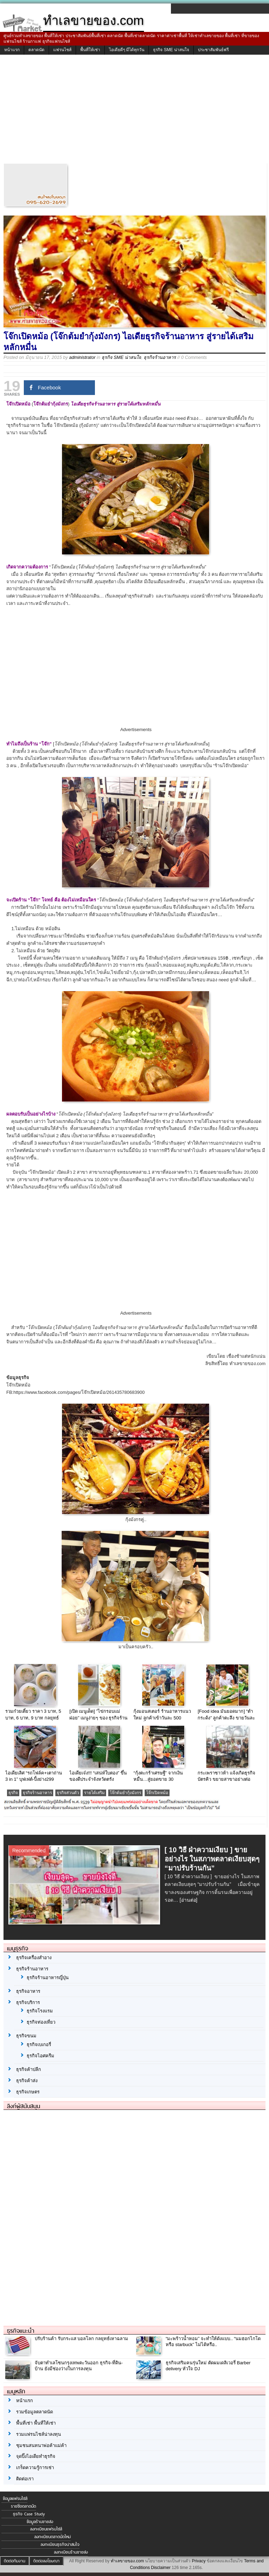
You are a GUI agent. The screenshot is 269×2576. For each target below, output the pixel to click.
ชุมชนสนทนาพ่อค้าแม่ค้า (41, 2445)
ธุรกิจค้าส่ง (26, 2080)
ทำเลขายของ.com (127, 2560)
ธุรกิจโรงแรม (40, 2010)
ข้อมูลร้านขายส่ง (40, 2521)
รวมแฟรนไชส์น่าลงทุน (38, 2434)
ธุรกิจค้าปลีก (28, 2069)
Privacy (199, 2560)
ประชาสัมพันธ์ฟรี (213, 49)
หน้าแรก (12, 49)
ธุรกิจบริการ (28, 2002)
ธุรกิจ (13, 1792)
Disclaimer (161, 2567)
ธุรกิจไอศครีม (40, 2055)
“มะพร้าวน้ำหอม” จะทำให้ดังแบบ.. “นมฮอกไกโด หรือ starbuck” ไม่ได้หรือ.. (213, 2341)
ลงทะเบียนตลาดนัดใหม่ (52, 2536)
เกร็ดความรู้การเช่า (35, 2467)
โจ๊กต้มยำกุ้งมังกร (125, 1792)
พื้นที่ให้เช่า (90, 49)
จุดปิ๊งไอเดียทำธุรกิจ (35, 2456)
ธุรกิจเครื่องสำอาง (33, 1957)
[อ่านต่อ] (189, 1900)
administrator (82, 357)
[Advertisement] (134, 111)
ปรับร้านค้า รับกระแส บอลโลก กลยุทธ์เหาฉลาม (81, 2338)
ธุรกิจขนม (26, 2035)
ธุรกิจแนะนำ (20, 2331)
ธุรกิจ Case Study (29, 2513)
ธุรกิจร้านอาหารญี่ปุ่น (48, 1977)
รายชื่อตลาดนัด (23, 2506)
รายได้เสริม (94, 1792)
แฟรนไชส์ (62, 49)
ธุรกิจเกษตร (28, 2091)
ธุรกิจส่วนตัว (68, 1792)
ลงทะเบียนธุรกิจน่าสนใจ (60, 2544)
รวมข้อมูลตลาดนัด (34, 2411)
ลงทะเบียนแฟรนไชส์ (46, 2529)
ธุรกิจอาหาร (28, 1991)
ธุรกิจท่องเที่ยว (41, 2022)
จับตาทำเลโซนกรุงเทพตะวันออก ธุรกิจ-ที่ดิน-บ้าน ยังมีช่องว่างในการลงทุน (79, 2365)
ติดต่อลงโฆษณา (46, 2560)
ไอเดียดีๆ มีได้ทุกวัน (126, 49)
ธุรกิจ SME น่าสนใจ (171, 49)
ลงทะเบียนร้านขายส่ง (71, 2552)
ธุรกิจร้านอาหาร (160, 357)
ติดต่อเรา (25, 2478)
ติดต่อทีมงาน (14, 2560)
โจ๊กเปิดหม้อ (157, 1792)
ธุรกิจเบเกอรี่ (39, 2044)
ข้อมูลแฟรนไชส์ (15, 2498)
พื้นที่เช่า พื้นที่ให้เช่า (36, 2423)
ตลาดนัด (36, 49)
